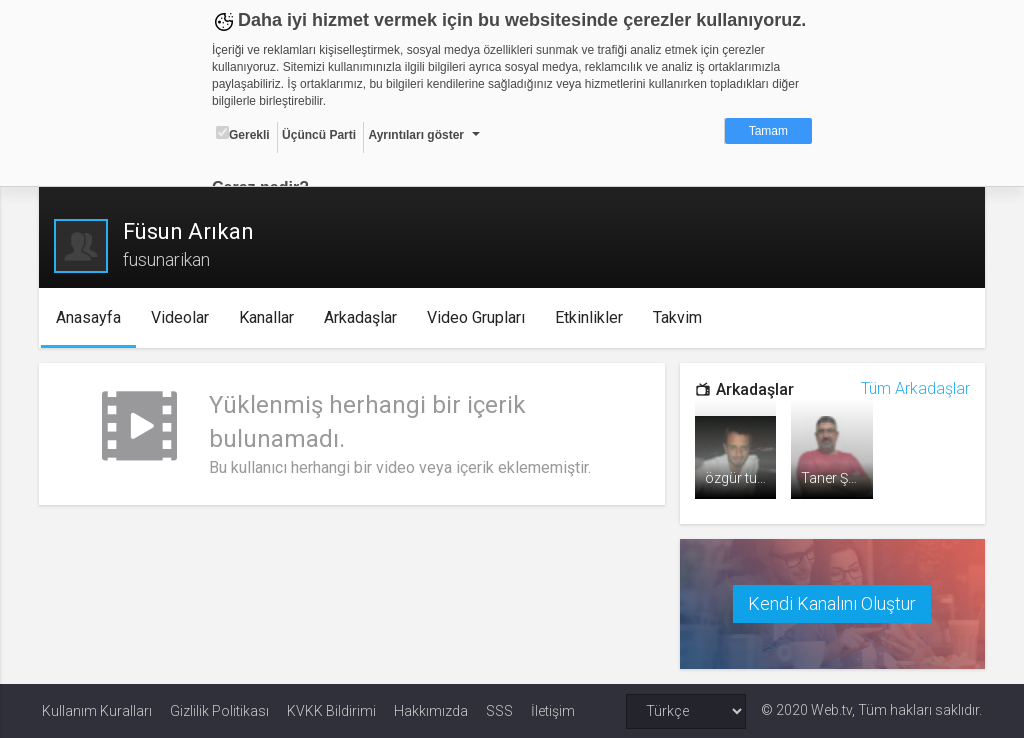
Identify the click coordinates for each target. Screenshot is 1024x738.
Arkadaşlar (364, 317)
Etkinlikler (593, 317)
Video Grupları (480, 317)
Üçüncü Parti (319, 135)
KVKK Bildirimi (331, 710)
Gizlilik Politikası (219, 710)
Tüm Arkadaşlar (912, 388)
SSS (499, 710)
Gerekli (243, 134)
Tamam (768, 131)
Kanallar (270, 317)
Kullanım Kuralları (97, 710)
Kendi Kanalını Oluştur (830, 602)
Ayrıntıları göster (416, 135)
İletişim (553, 710)
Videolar (184, 317)
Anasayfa (92, 317)
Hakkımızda (431, 710)
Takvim (681, 317)
